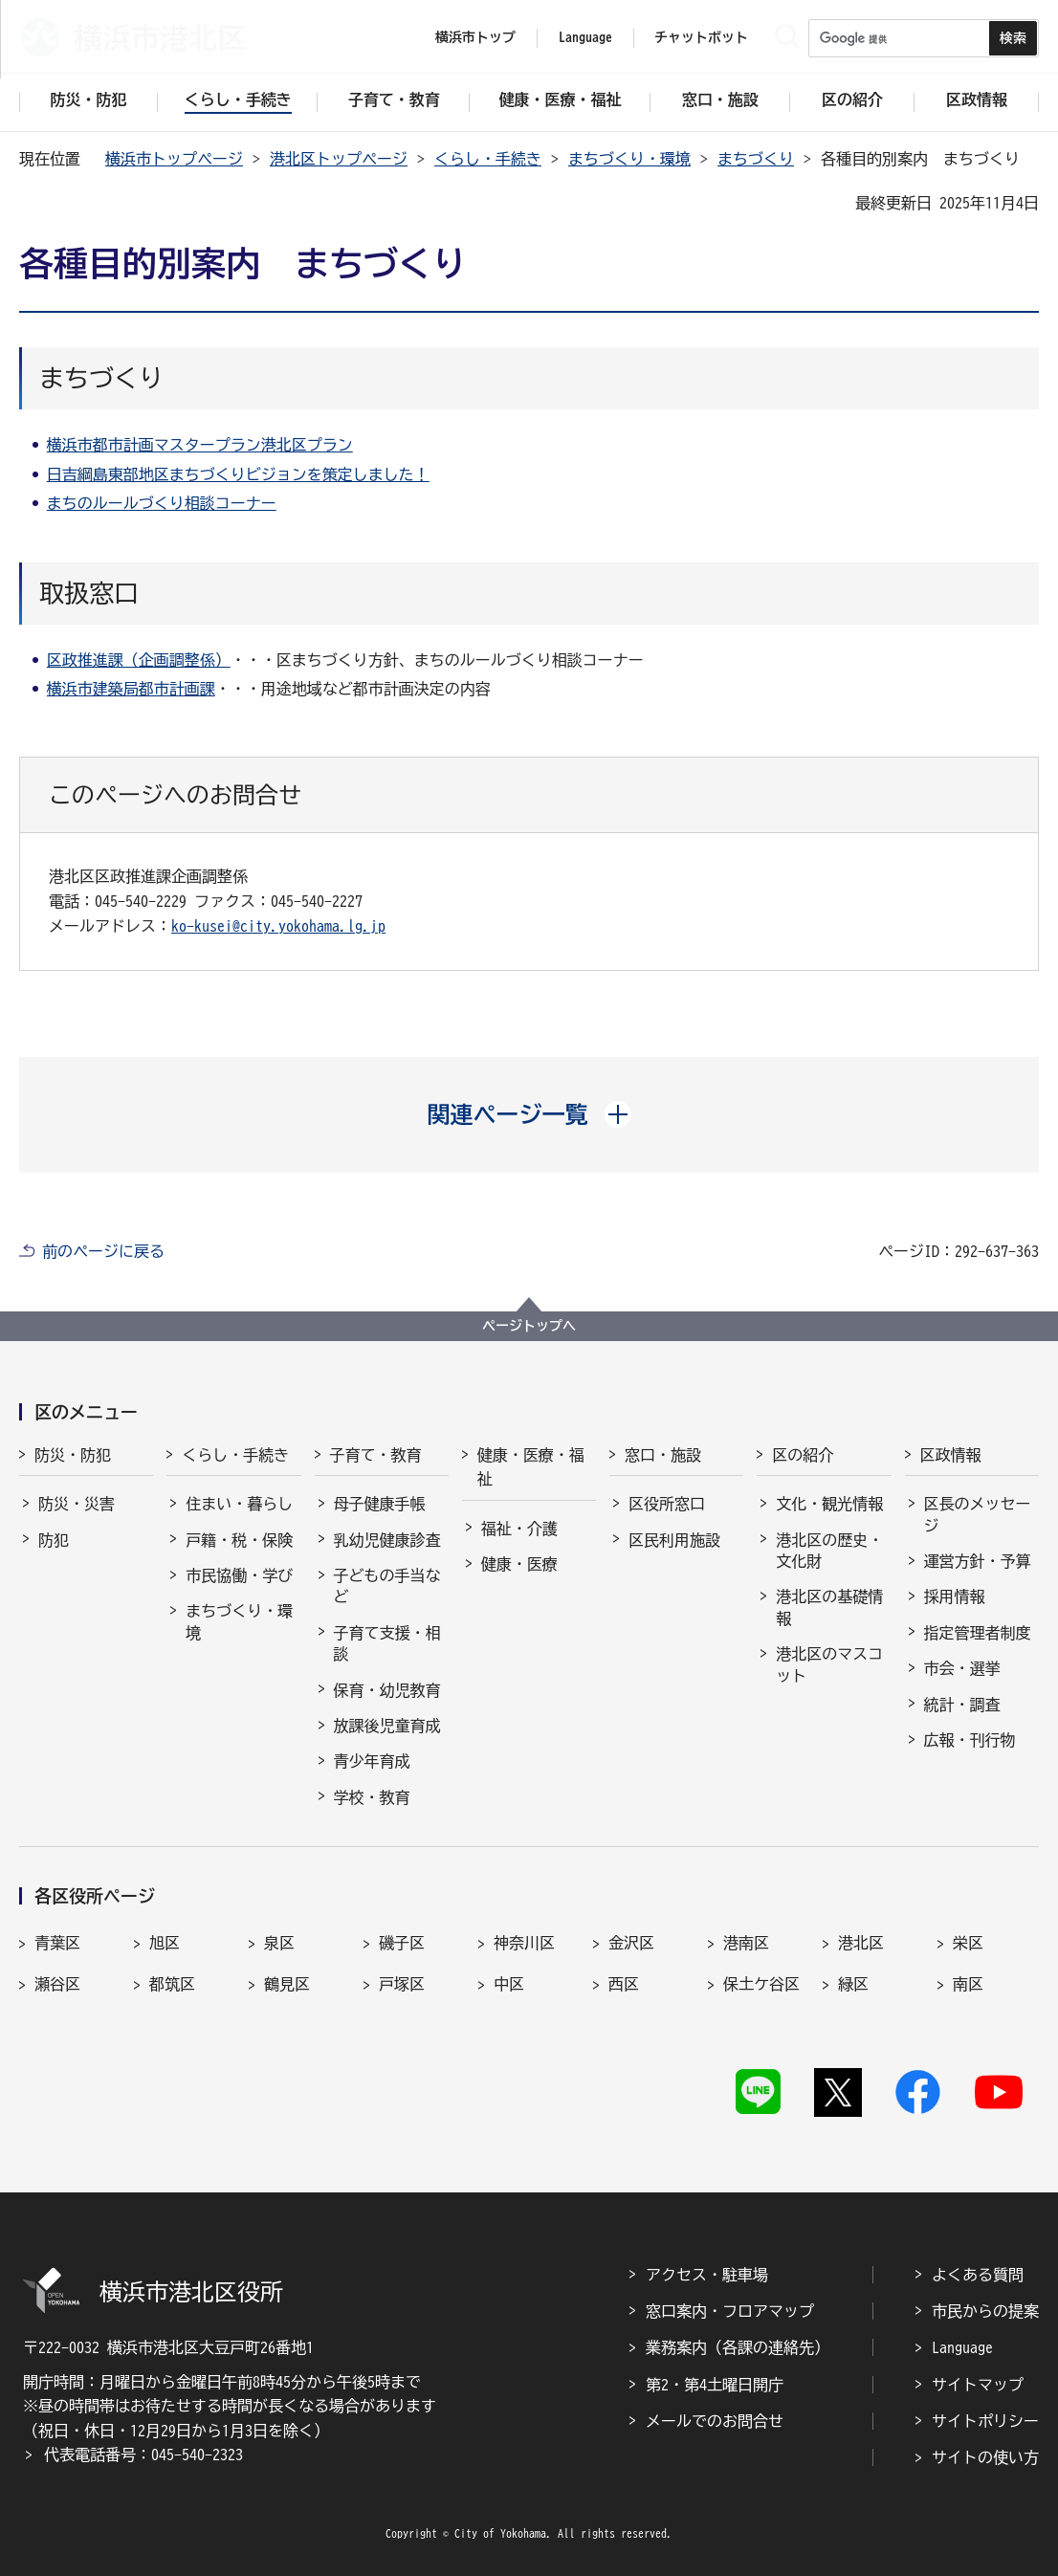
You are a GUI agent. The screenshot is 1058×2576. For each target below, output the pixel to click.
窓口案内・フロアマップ (730, 2311)
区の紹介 (802, 1455)
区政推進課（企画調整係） (139, 660)
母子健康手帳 (380, 1503)
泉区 (279, 1942)
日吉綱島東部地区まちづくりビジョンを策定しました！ (238, 474)
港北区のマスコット (829, 1664)
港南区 (746, 1942)
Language (962, 2347)
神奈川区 (524, 1942)
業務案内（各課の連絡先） (737, 2347)
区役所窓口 (666, 1503)
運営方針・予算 (977, 1561)
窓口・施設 (663, 1455)
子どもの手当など (387, 1586)
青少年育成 (372, 1761)
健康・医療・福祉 (530, 1467)
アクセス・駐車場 (707, 2274)
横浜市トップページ (174, 158)
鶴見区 (287, 1984)
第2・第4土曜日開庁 (714, 2384)
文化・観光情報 (829, 1503)
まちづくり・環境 (629, 158)
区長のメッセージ (977, 1514)
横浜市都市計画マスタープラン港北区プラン (200, 444)
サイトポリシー (985, 2421)
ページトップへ (529, 1325)
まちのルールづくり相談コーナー (161, 503)
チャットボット (701, 37)
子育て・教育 (376, 1455)
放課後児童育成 (387, 1725)
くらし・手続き (487, 158)
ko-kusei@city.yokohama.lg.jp (278, 926)
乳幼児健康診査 (387, 1540)
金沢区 (631, 1942)
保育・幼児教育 (387, 1690)
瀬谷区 (57, 1984)
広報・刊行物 (970, 1740)
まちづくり (755, 158)
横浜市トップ (475, 37)
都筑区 (172, 1984)
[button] (529, 1114)
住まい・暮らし (239, 1503)
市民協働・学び (239, 1575)
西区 (623, 1984)
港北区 (861, 1942)
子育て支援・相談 (387, 1643)
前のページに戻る (103, 1251)
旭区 (164, 1942)
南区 (968, 1984)
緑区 (853, 1984)
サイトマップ (978, 2384)
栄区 (968, 1942)
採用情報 (954, 1596)
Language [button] (585, 37)
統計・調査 (962, 1704)
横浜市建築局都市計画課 (131, 688)
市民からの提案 (985, 2311)
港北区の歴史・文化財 (829, 1550)
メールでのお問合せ (714, 2421)
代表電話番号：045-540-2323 (143, 2454)
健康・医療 (519, 1564)
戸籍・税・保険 (239, 1540)
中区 (509, 1984)
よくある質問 (978, 2274)
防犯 (53, 1540)
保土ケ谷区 (761, 1984)
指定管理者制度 (977, 1632)
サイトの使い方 (985, 2457)
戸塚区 (402, 1984)
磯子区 (402, 1942)
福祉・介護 (519, 1528)
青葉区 (57, 1942)
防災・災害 (76, 1503)
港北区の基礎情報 (829, 1607)
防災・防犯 (72, 1455)
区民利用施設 (674, 1540)
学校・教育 (372, 1797)
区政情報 (950, 1455)
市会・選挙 (962, 1668)
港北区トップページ (339, 158)
